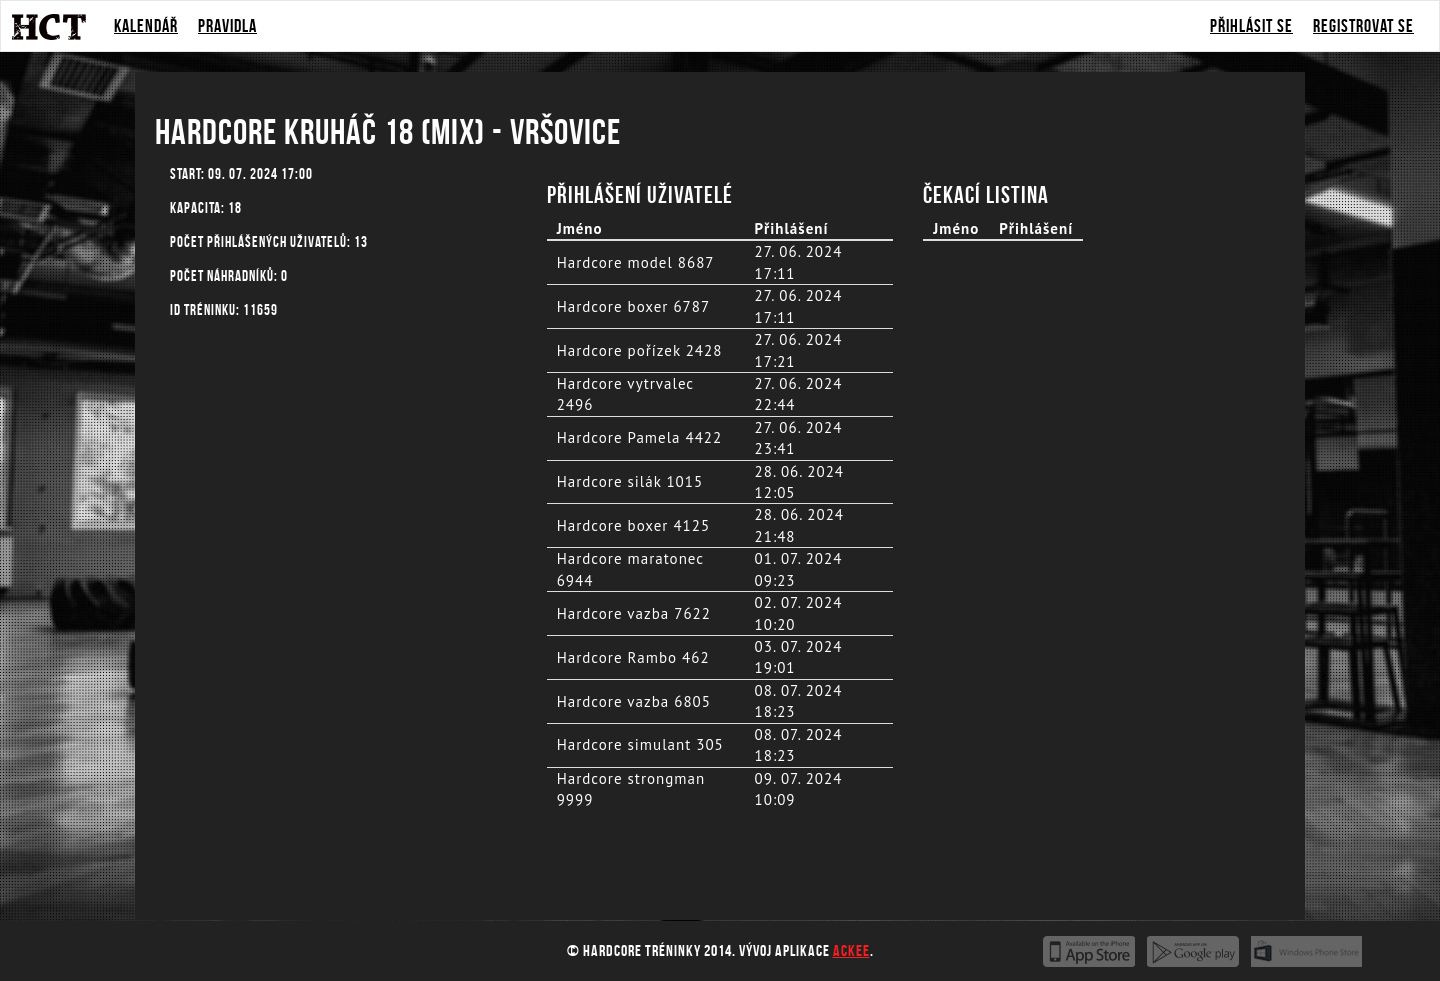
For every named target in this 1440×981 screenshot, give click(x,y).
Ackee (851, 950)
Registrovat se (1363, 26)
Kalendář (146, 26)
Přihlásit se (1251, 26)
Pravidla (227, 26)
